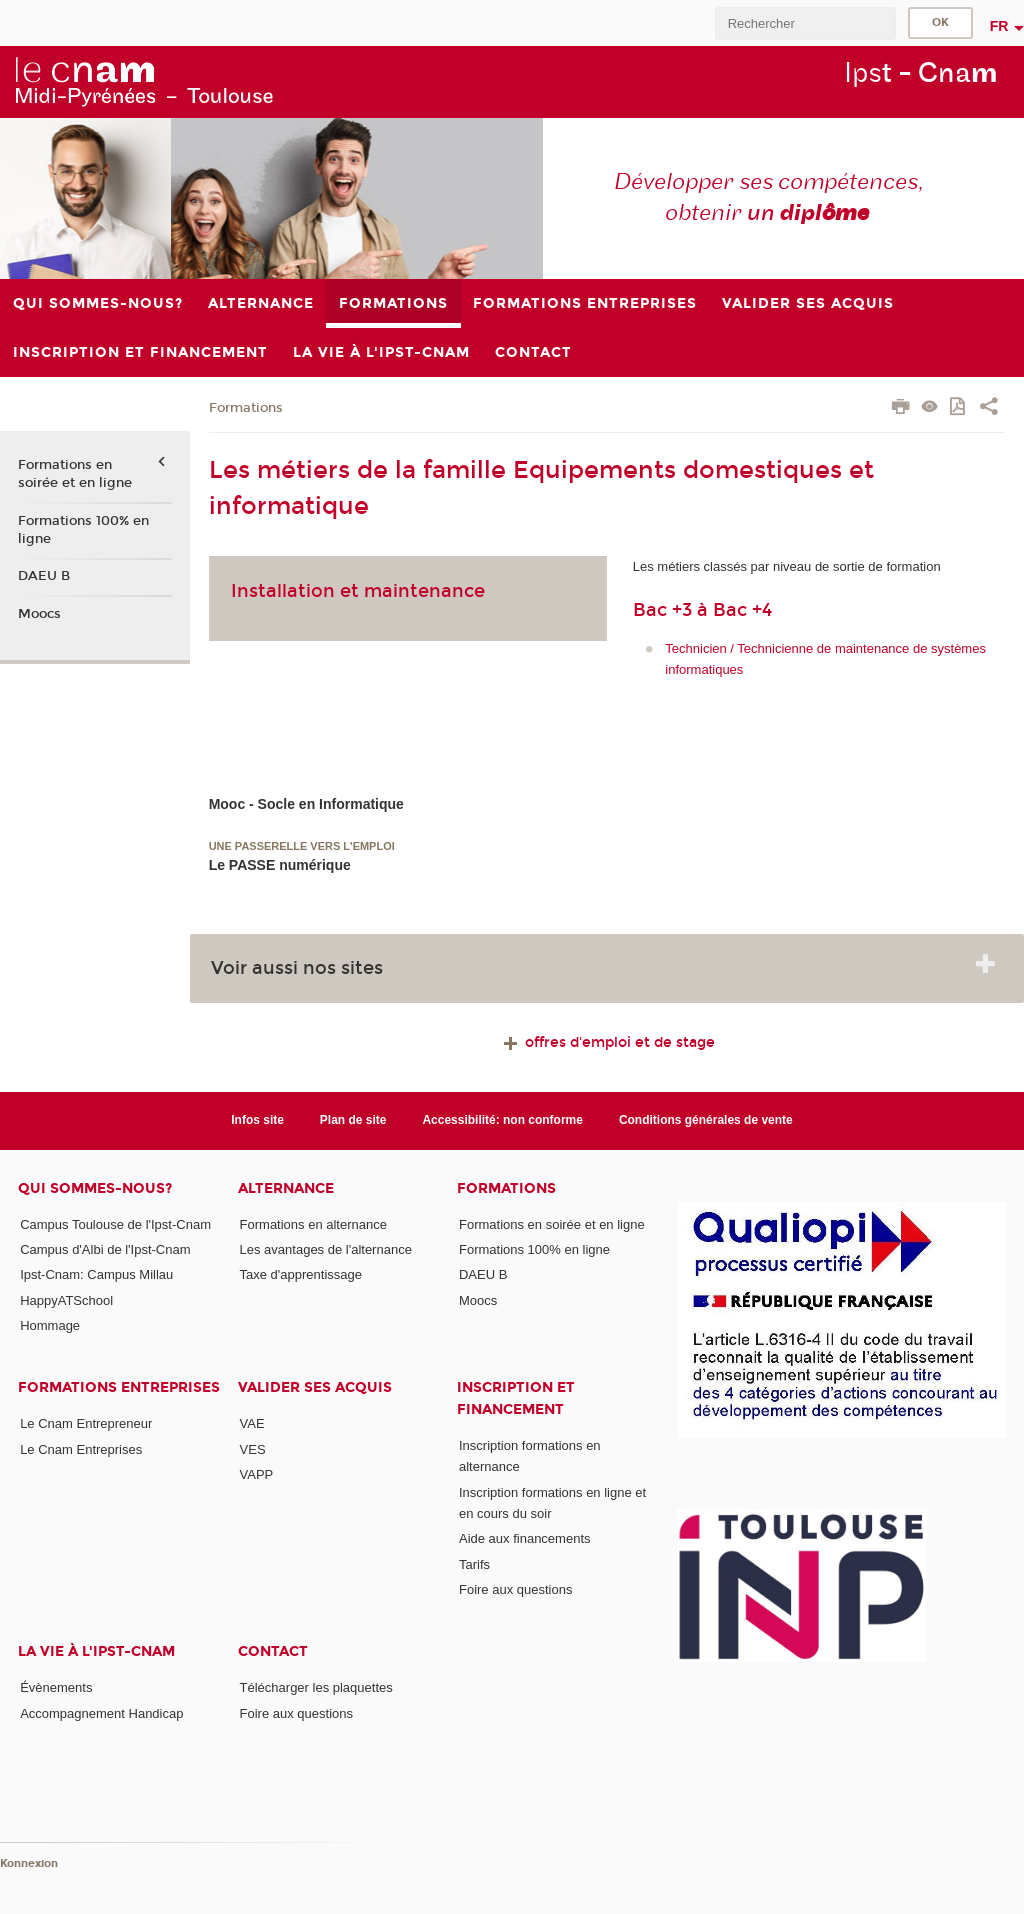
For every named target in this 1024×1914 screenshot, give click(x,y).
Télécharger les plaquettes (316, 1687)
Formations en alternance (313, 1224)
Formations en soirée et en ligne (75, 474)
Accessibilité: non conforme (502, 1120)
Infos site (257, 1120)
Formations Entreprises (119, 1387)
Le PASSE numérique (280, 865)
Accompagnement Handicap (101, 1713)
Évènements (56, 1687)
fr (999, 26)
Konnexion (29, 1863)
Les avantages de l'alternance (326, 1249)
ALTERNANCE (286, 1188)
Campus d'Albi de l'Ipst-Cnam (105, 1249)
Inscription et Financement (516, 1398)
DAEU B (44, 576)
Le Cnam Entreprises (81, 1449)
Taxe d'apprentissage (301, 1274)
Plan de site (353, 1120)
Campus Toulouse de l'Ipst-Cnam (115, 1224)
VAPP (257, 1474)
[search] (805, 23)
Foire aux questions (515, 1589)
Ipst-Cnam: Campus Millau (96, 1274)
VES (253, 1449)
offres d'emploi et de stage (607, 1042)
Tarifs (474, 1564)
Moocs (39, 614)
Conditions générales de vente (706, 1120)
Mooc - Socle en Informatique (306, 804)
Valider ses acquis (315, 1387)
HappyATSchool (66, 1300)
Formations (246, 408)
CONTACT (273, 1651)
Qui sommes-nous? (95, 1188)
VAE (252, 1423)
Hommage (50, 1325)
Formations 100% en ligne (83, 530)
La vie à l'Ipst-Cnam (96, 1651)
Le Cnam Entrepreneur (86, 1423)
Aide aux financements (525, 1538)
